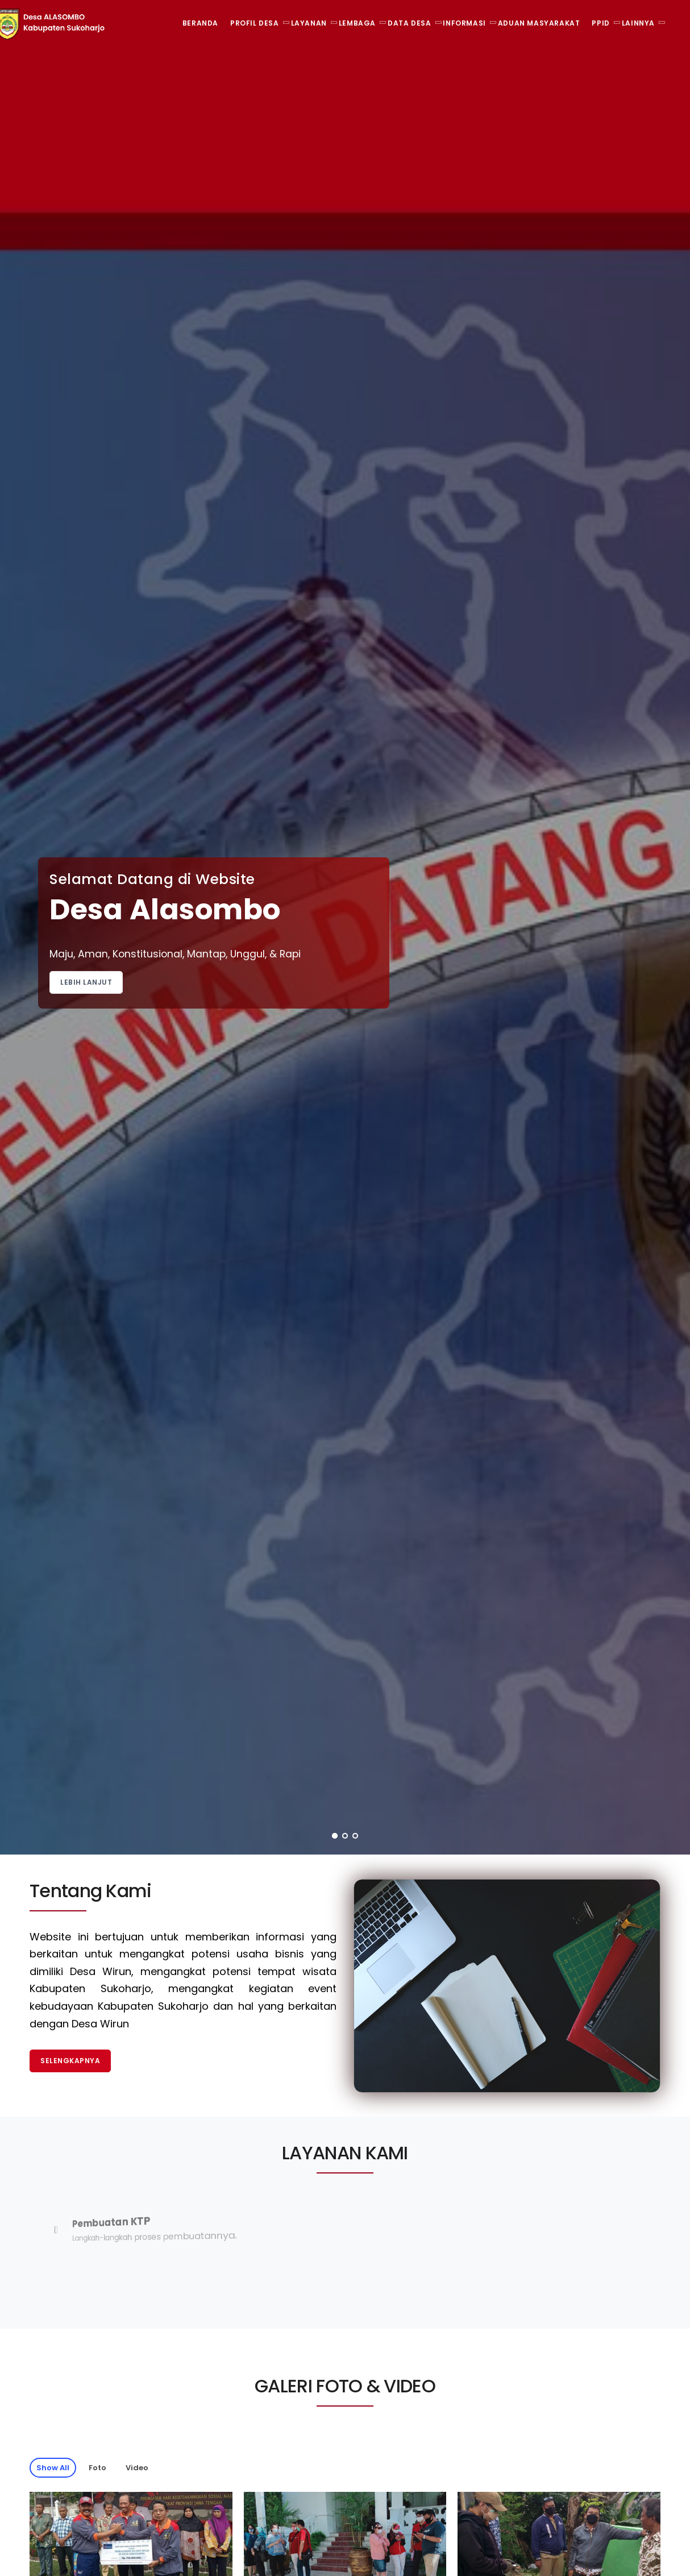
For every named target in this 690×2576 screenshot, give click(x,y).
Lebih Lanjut (86, 982)
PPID (600, 23)
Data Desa (409, 23)
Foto (97, 2467)
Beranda (200, 23)
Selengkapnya (70, 2060)
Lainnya (638, 23)
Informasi (464, 23)
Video (137, 2467)
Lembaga (357, 23)
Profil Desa (254, 23)
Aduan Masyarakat (539, 23)
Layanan (309, 23)
